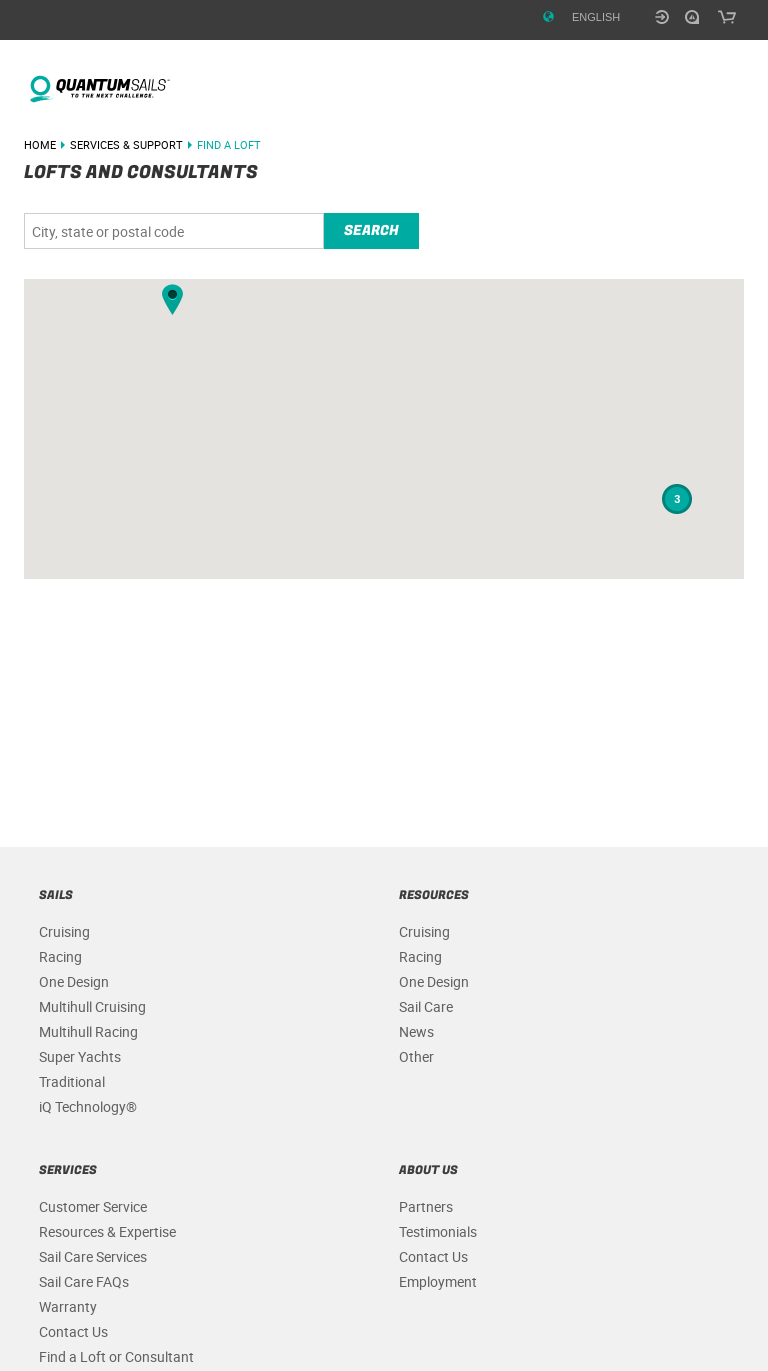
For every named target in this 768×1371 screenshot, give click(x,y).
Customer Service (93, 1206)
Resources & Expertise (107, 1231)
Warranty (68, 1306)
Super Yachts (80, 1056)
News (416, 1031)
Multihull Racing (88, 1031)
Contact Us (73, 1331)
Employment (438, 1281)
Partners (426, 1206)
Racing (60, 956)
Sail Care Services (93, 1256)
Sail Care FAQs (84, 1281)
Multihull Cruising (92, 1006)
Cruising (64, 931)
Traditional (72, 1081)
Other (416, 1056)
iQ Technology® (88, 1106)
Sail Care (426, 1006)
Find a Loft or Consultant (116, 1356)
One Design (74, 981)
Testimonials (438, 1231)
